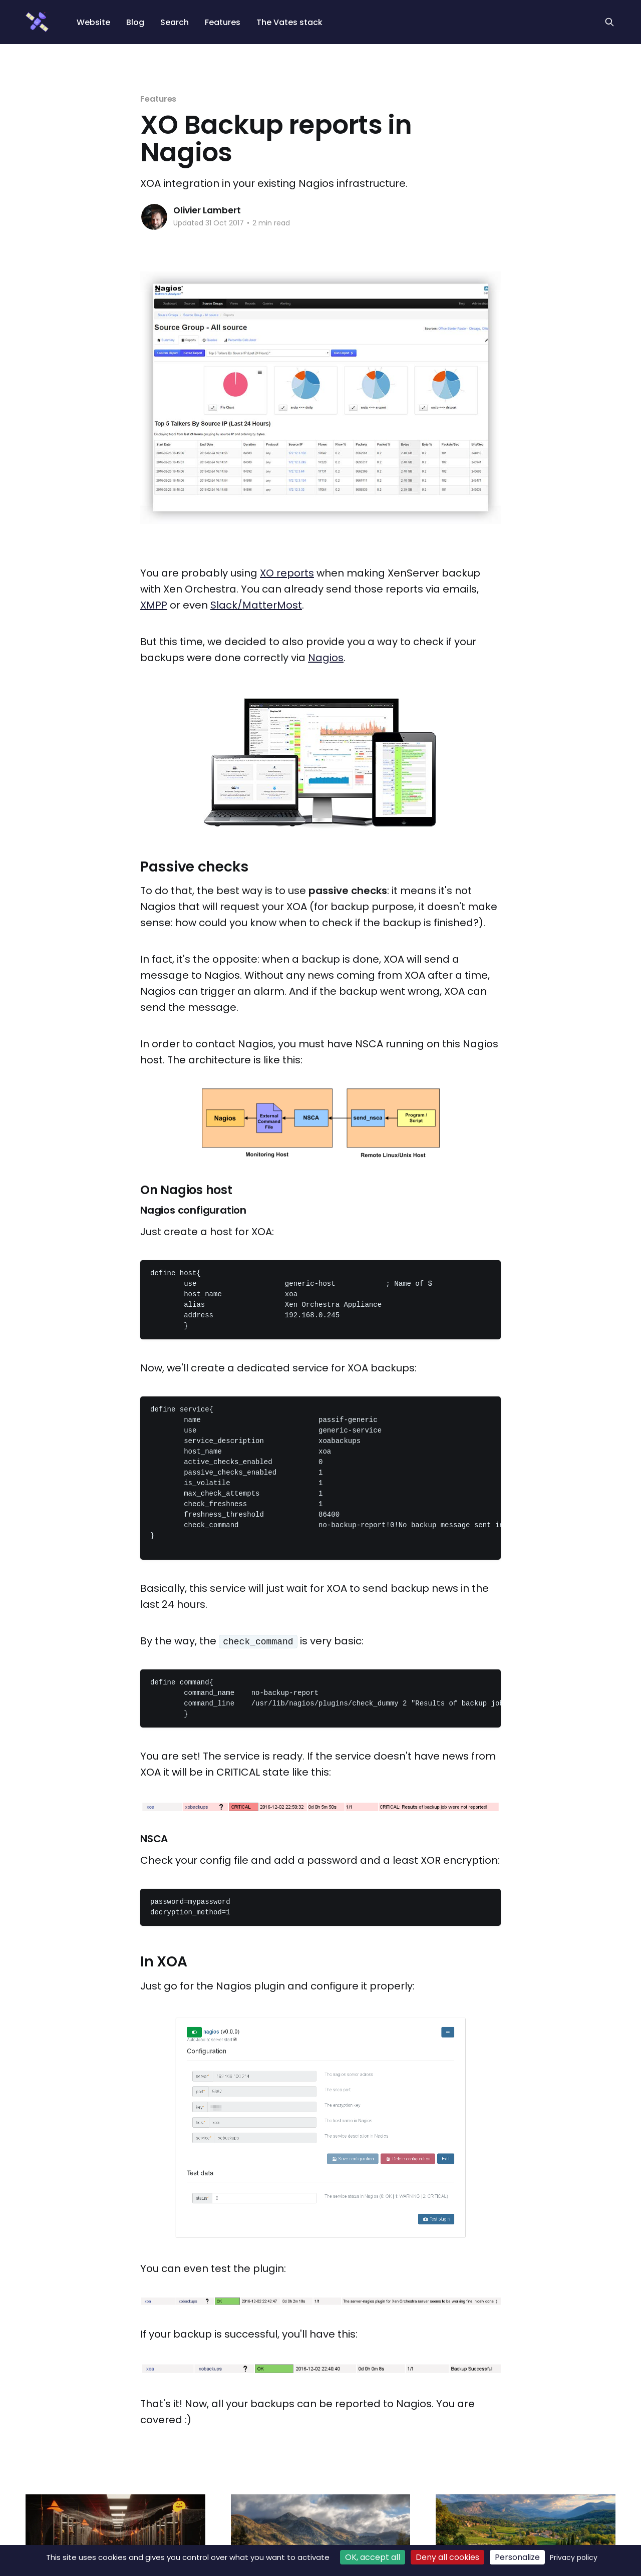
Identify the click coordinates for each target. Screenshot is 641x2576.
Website (93, 22)
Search (174, 22)
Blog (135, 22)
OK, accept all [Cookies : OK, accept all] (372, 2557)
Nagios (326, 658)
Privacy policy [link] (573, 2557)
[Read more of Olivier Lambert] (154, 217)
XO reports (287, 573)
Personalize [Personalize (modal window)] (517, 2557)
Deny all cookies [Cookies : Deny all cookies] (447, 2557)
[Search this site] (609, 22)
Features (222, 22)
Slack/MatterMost (256, 605)
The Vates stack (289, 22)
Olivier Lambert (207, 210)
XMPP (153, 605)
